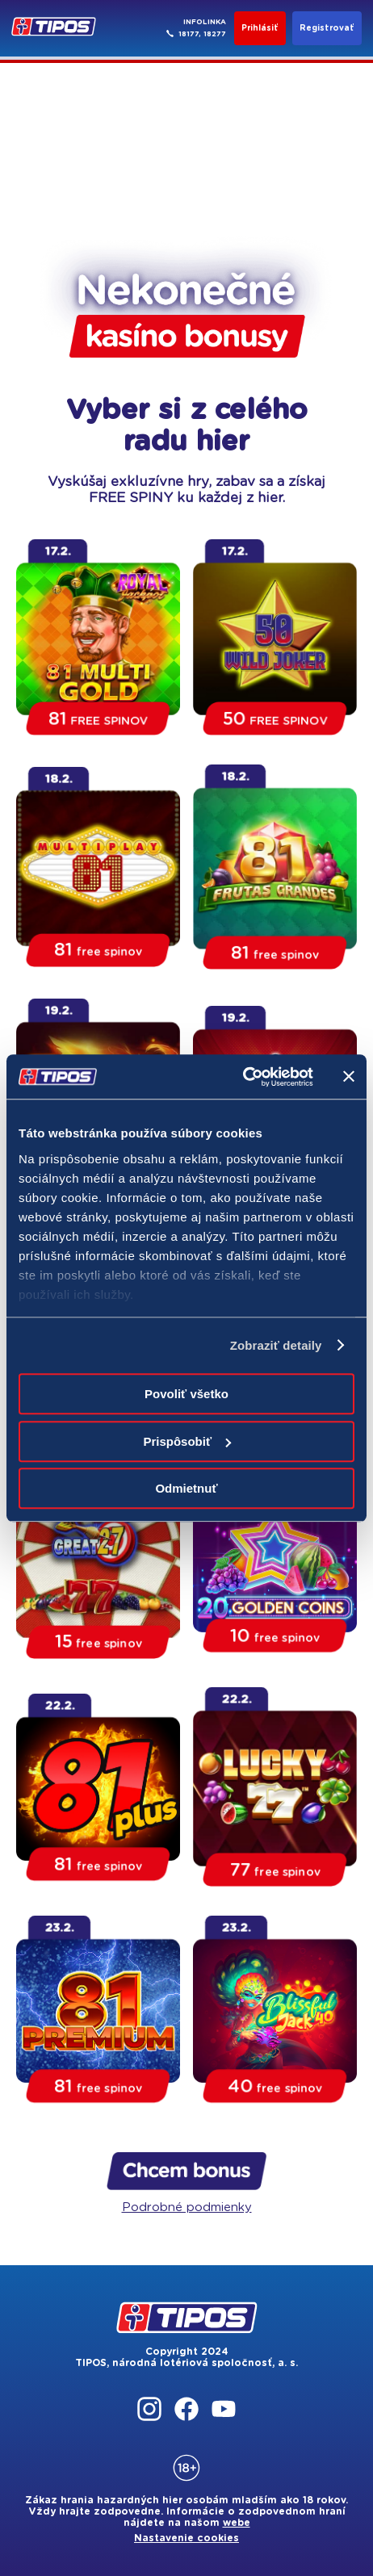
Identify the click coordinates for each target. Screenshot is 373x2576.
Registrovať (327, 28)
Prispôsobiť (187, 1441)
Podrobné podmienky (187, 2207)
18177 (188, 34)
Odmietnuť (186, 1488)
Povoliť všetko (186, 1394)
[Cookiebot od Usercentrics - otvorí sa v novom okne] (242, 1076)
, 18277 (212, 34)
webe (236, 2523)
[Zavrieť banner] (348, 1077)
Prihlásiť (260, 28)
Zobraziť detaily (276, 1345)
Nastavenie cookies (186, 2538)
